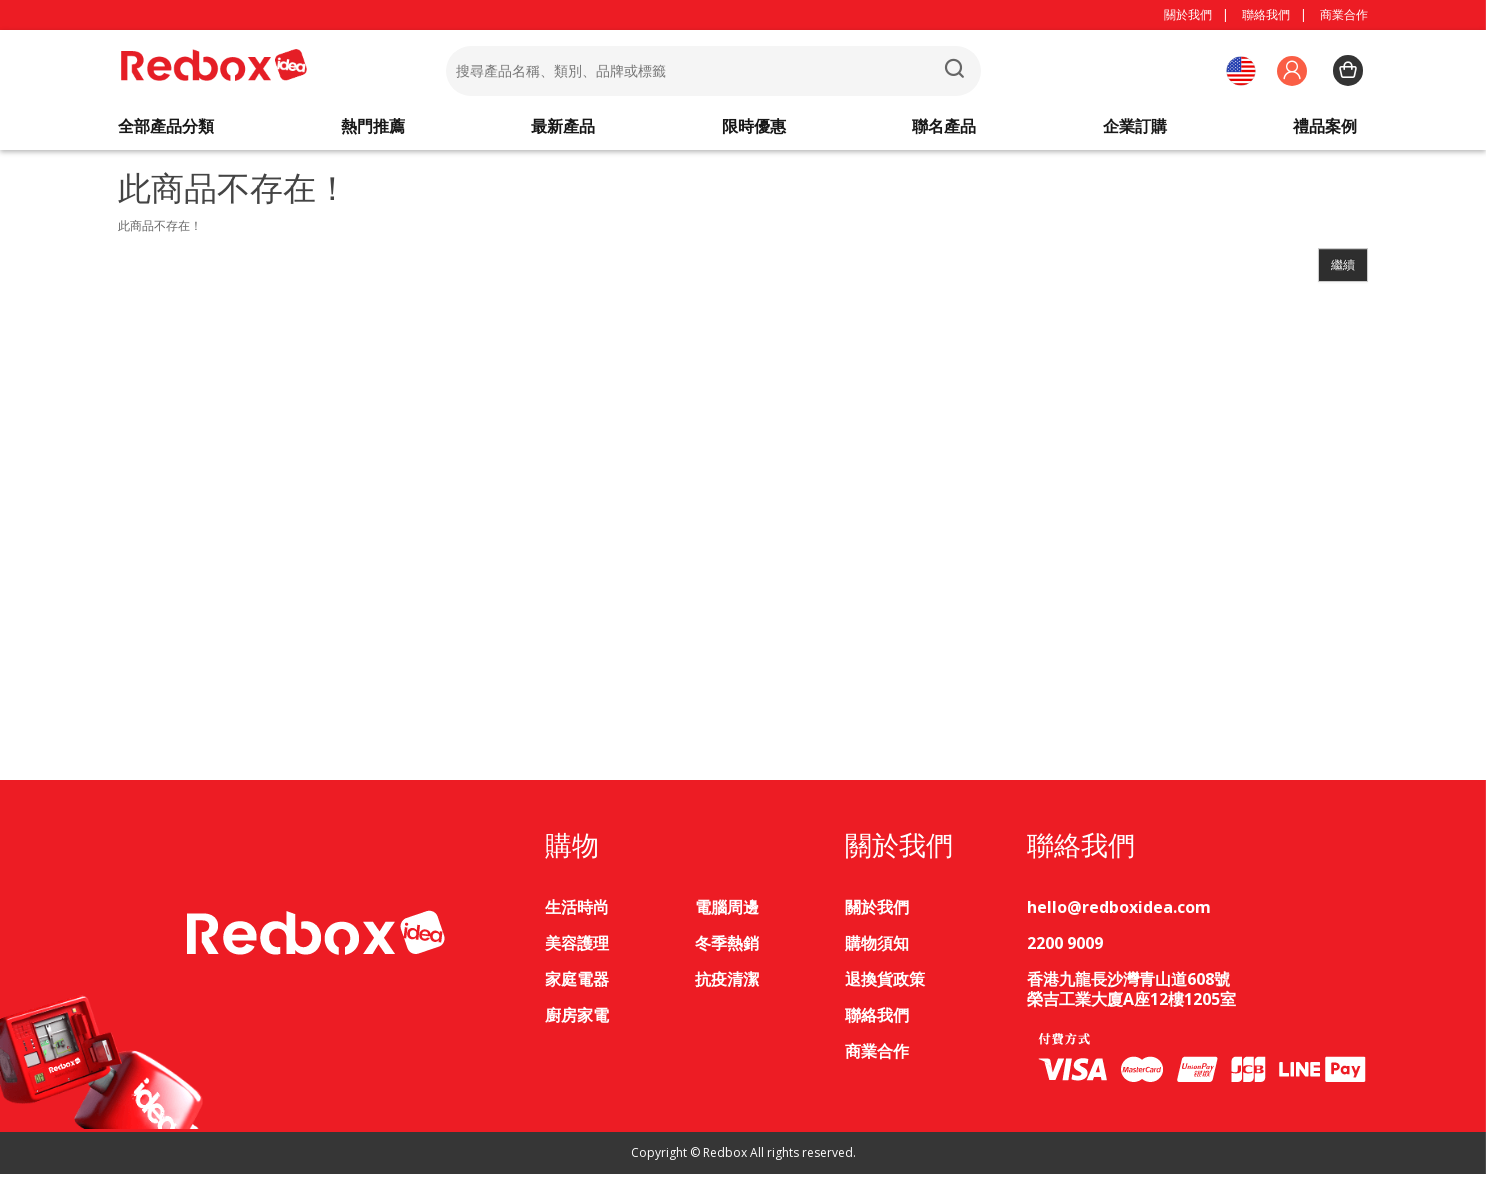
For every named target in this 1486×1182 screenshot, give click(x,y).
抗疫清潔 (727, 987)
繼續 (1343, 272)
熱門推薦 (373, 130)
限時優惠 (754, 130)
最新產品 (563, 130)
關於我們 (1188, 14)
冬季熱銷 (727, 951)
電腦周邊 (727, 915)
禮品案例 (1325, 130)
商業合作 (1344, 14)
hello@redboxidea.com (1119, 915)
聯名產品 (944, 130)
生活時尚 (577, 915)
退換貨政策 (885, 987)
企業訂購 (1135, 130)
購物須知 (877, 951)
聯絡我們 (1266, 14)
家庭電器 (577, 987)
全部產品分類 (166, 130)
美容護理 (577, 951)
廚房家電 (577, 1023)
